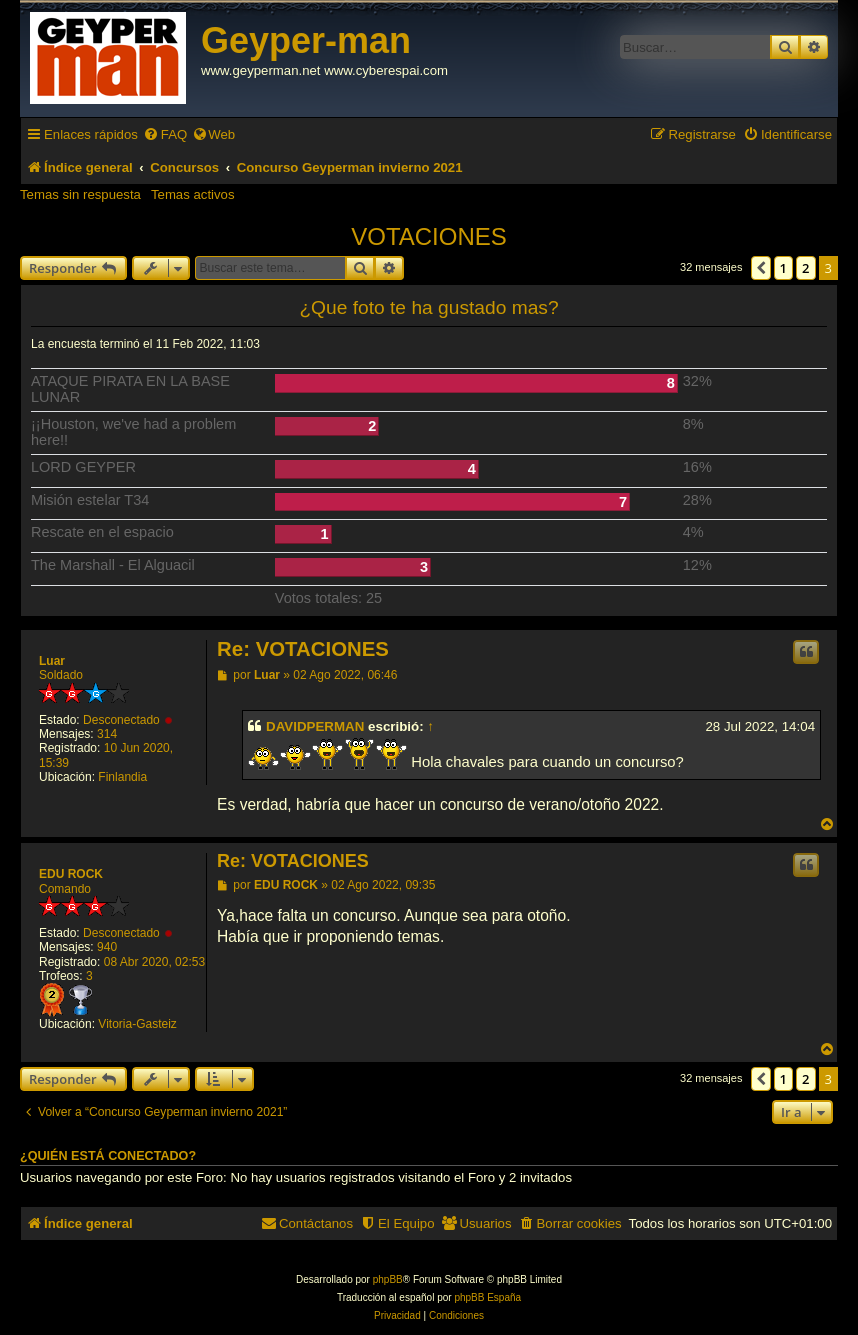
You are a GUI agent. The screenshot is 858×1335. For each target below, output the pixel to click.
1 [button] (783, 268)
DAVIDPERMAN (315, 726)
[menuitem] (165, 134)
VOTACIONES (429, 236)
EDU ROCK (71, 874)
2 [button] (805, 268)
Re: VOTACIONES (303, 649)
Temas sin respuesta (80, 194)
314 (107, 734)
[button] (761, 268)
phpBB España (487, 1297)
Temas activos (193, 194)
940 (107, 947)
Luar (52, 661)
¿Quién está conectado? (108, 1156)
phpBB (388, 1279)
